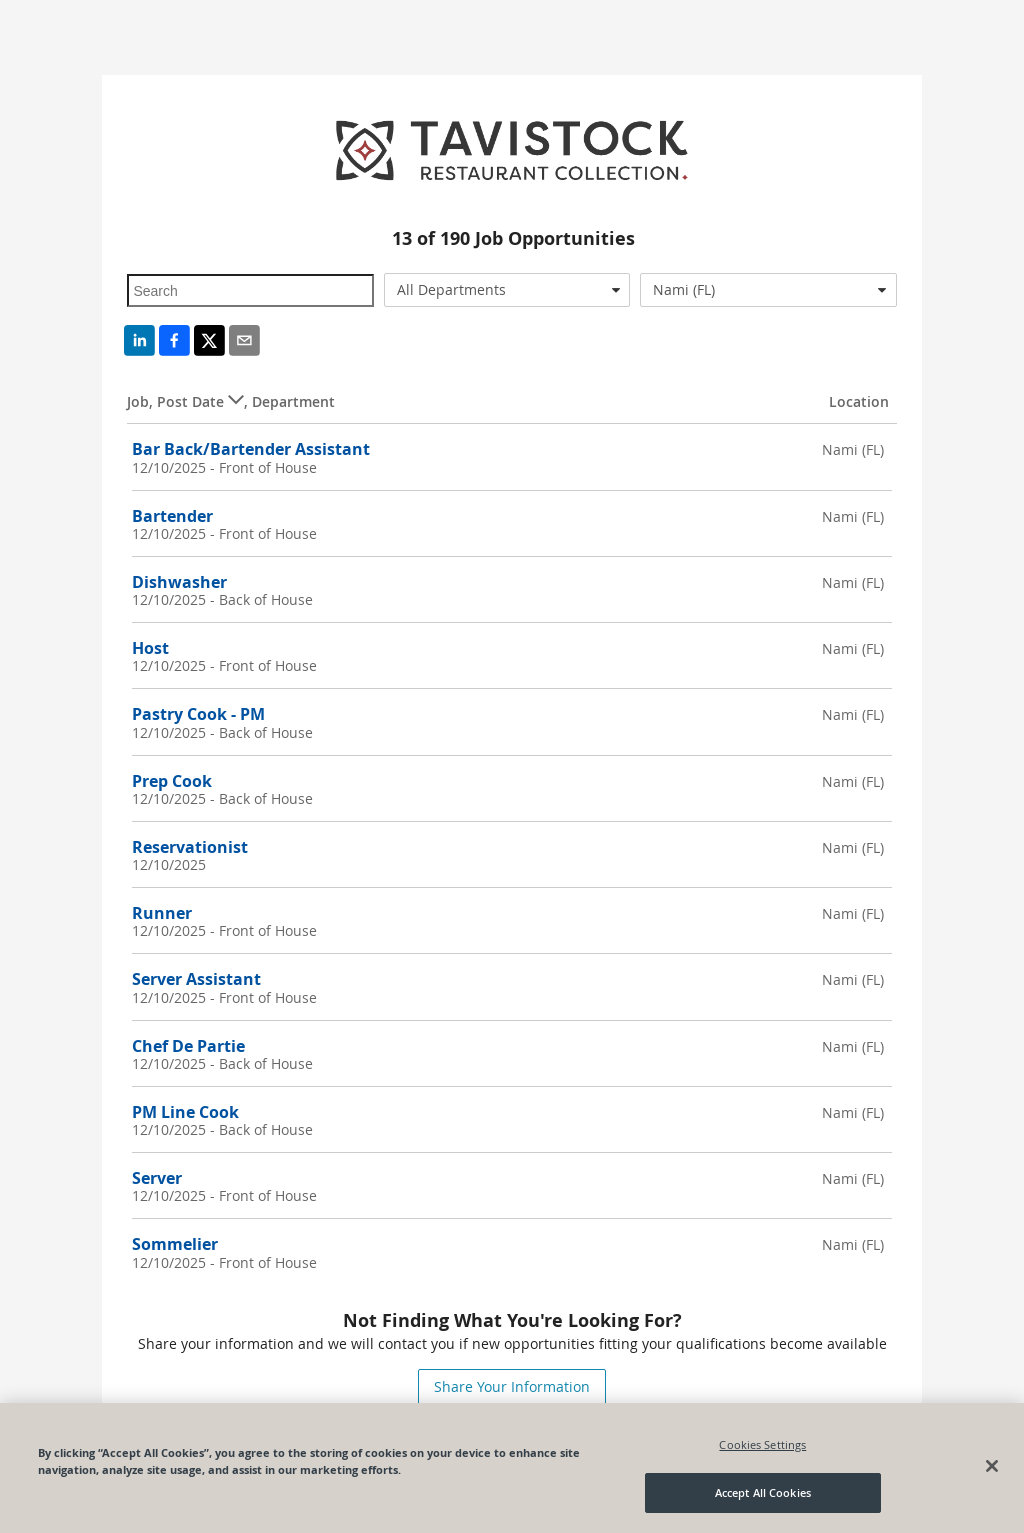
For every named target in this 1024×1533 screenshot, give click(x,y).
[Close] (992, 1466)
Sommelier (175, 1244)
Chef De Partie (188, 1046)
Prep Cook (172, 781)
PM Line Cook (185, 1112)
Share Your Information (512, 1386)
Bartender (172, 516)
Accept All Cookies (763, 1493)
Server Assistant (196, 979)
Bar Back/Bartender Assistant (251, 449)
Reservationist (190, 847)
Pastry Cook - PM (198, 714)
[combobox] (507, 290)
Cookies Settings (762, 1444)
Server (157, 1178)
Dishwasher (179, 582)
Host (150, 648)
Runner (162, 913)
